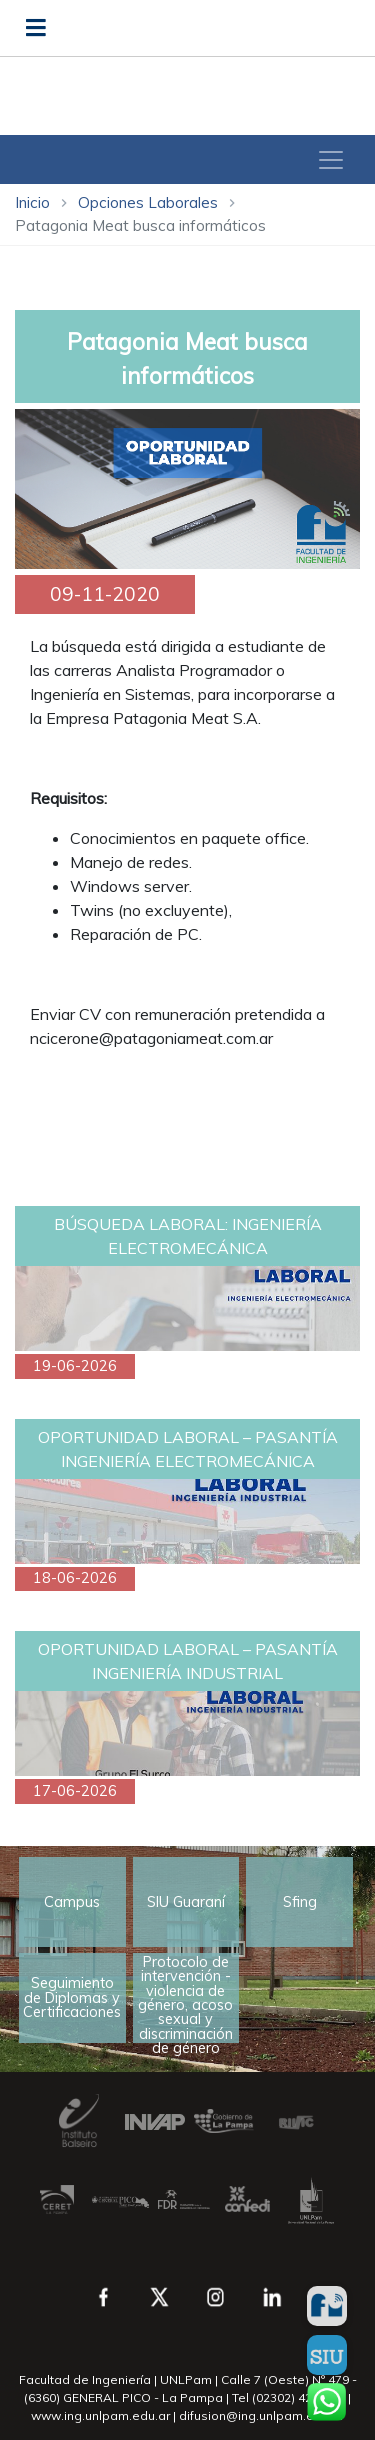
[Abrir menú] (36, 28)
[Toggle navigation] (331, 160)
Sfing (300, 1902)
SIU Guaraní (186, 1902)
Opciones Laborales (148, 202)
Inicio (32, 202)
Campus (72, 1902)
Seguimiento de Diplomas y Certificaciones (72, 1997)
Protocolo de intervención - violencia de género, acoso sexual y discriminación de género (185, 1998)
